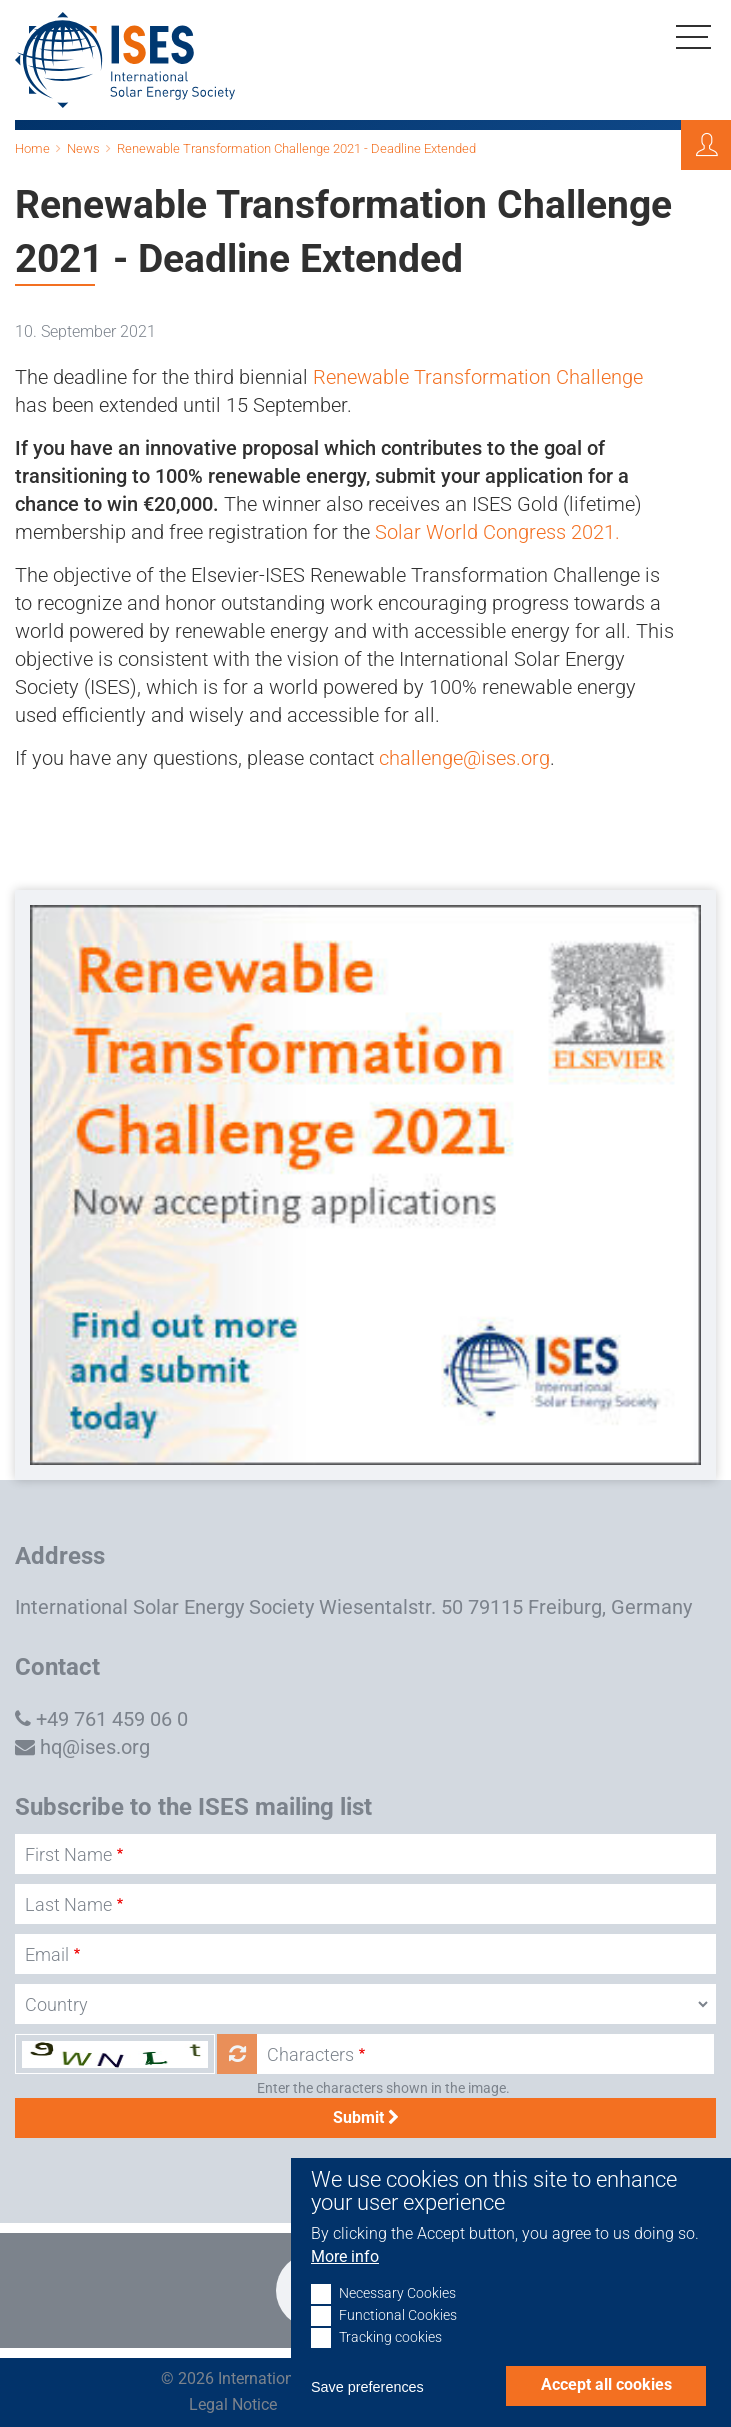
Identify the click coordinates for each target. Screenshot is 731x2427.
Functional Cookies (398, 2337)
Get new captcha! (237, 2054)
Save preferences (367, 2409)
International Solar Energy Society (164, 1607)
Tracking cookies (390, 2359)
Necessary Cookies (397, 2315)
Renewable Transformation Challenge (478, 377)
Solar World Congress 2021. (497, 532)
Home (32, 148)
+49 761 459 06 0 (112, 1719)
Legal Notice (233, 2404)
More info (345, 2278)
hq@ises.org (95, 1747)
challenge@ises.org (464, 758)
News (83, 148)
